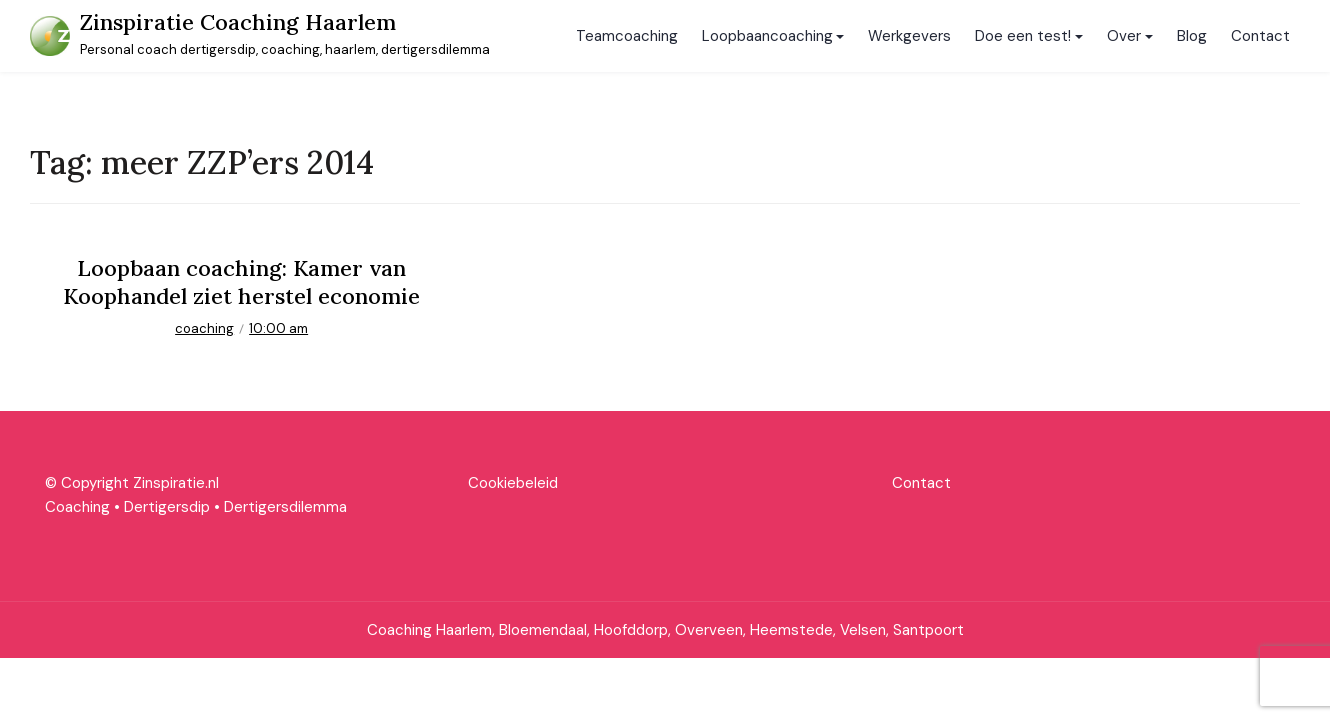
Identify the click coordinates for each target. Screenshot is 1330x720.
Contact (1260, 36)
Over (1124, 36)
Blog (1192, 36)
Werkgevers (909, 36)
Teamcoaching (627, 36)
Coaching (77, 507)
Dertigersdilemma (285, 507)
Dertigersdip (167, 507)
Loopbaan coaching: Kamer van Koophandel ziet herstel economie (241, 282)
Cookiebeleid (513, 483)
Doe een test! (1023, 36)
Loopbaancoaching (767, 36)
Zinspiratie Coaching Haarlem (238, 22)
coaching (204, 328)
